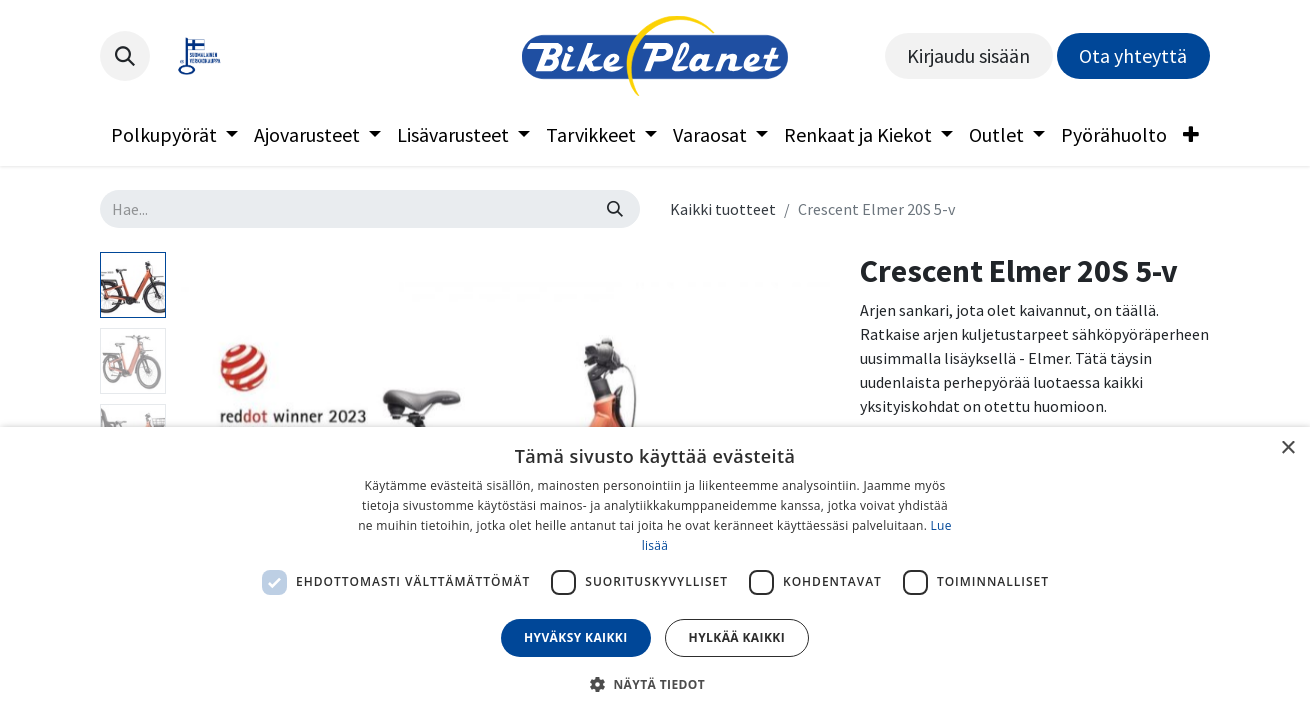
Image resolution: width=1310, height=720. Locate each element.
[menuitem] (174, 135)
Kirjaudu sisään (968, 55)
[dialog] (655, 573)
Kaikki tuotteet (723, 209)
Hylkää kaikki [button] (737, 637)
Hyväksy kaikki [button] (576, 637)
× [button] (1287, 448)
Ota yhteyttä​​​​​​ (1133, 55)
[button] (125, 56)
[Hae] (615, 209)
